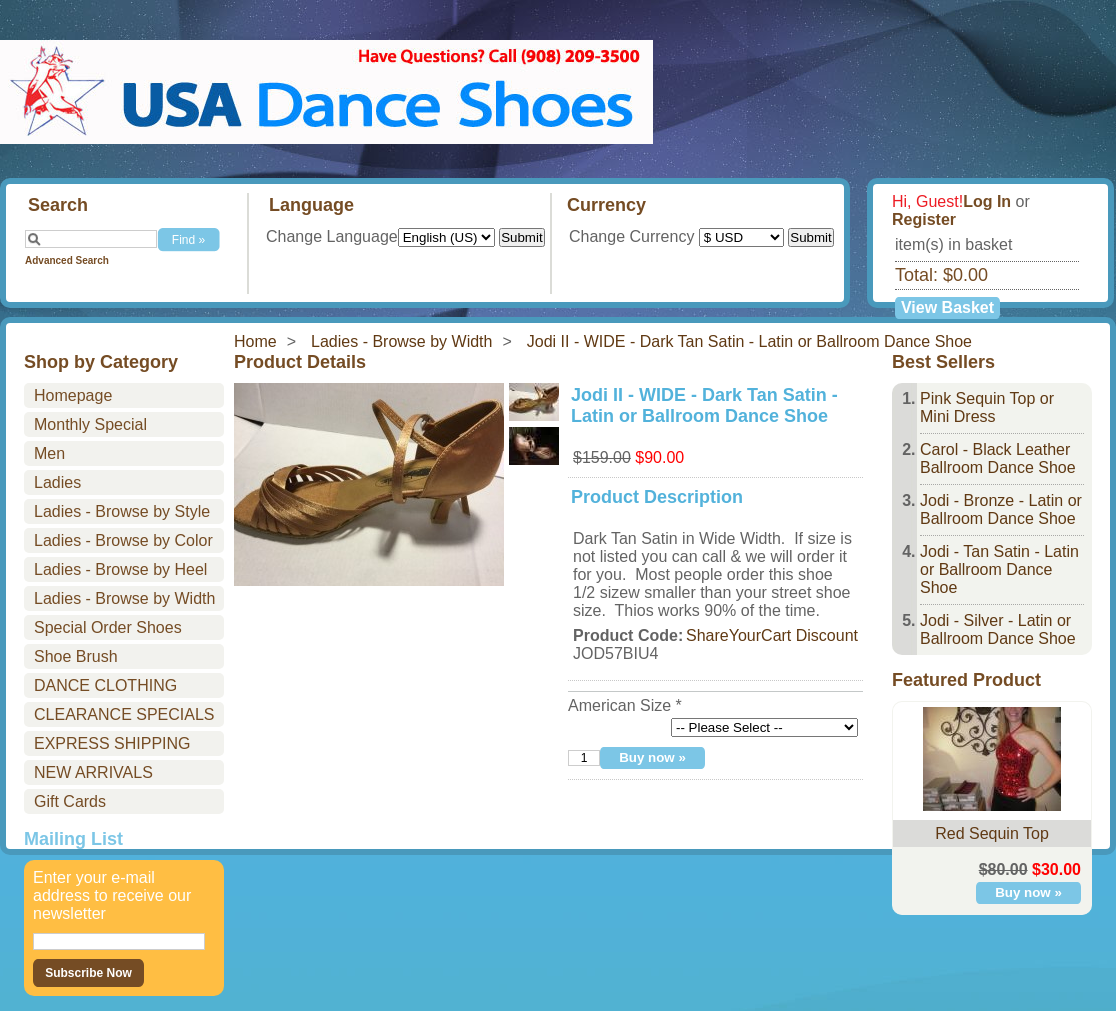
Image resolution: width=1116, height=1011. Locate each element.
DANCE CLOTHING (105, 685)
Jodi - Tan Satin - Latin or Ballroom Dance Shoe (999, 569)
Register (924, 219)
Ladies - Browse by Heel (120, 569)
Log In (987, 201)
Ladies (57, 482)
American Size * (625, 705)
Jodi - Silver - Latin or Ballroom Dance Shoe (998, 629)
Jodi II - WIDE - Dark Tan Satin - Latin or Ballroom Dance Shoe (749, 341)
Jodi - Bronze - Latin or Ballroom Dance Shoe (1001, 509)
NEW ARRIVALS (93, 772)
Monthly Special (90, 424)
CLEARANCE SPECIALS (124, 714)
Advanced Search (67, 260)
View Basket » (947, 309)
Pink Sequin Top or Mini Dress (987, 407)
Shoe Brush (76, 656)
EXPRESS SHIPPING (112, 743)
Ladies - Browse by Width (401, 341)
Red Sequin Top (992, 833)
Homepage (73, 395)
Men (49, 453)
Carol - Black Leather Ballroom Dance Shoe (998, 458)
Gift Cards (70, 801)
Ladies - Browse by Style (122, 511)
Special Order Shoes (108, 627)
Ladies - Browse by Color (123, 540)
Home (255, 341)
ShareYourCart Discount (772, 635)
